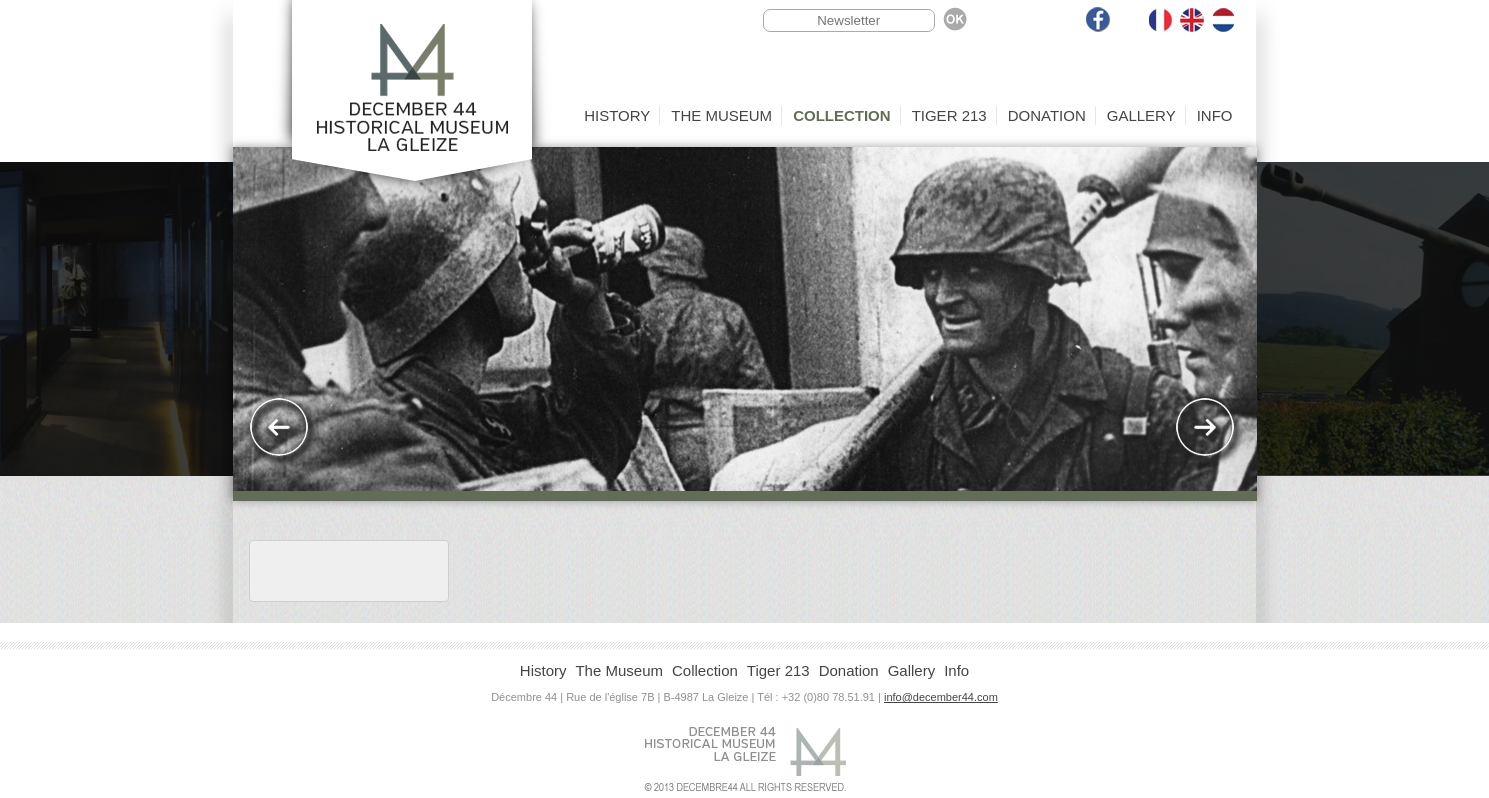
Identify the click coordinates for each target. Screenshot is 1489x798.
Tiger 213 (949, 115)
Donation (1047, 115)
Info (1215, 115)
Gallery (1141, 115)
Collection (842, 115)
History (617, 115)
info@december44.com (941, 697)
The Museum (721, 115)
